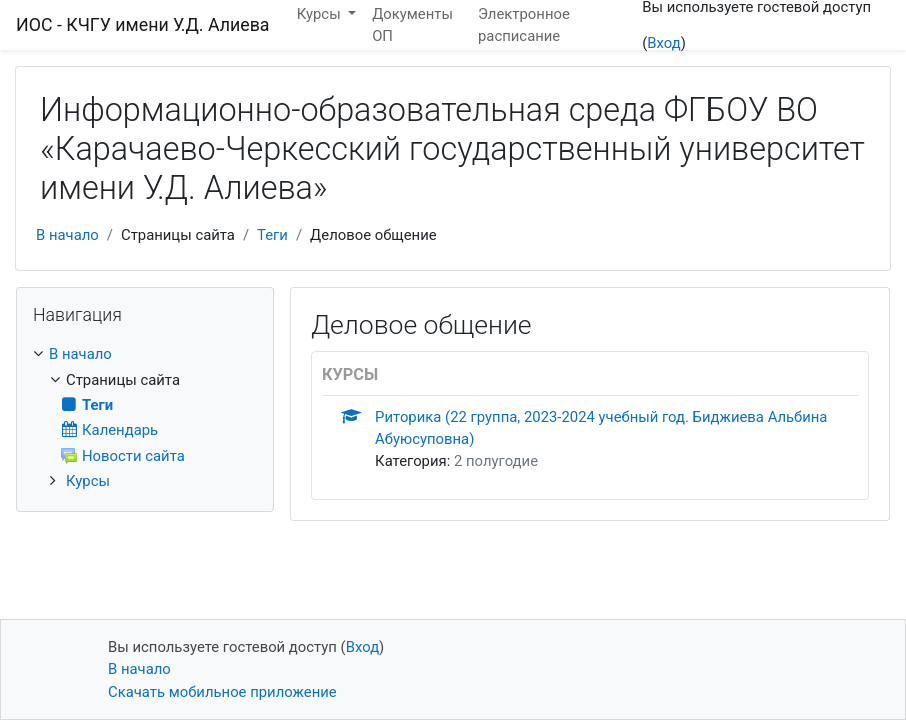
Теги (272, 235)
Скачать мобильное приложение (222, 692)
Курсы (88, 481)
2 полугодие (496, 461)
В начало (67, 235)
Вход (663, 43)
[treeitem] (145, 354)
